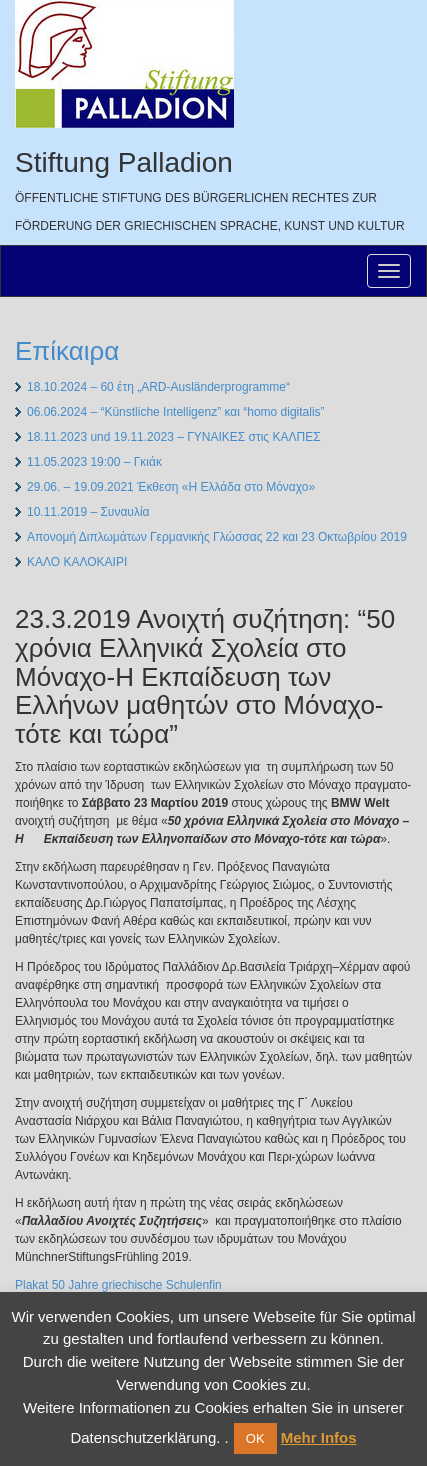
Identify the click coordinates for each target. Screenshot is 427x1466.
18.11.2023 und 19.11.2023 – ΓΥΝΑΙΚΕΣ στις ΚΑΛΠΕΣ (174, 437)
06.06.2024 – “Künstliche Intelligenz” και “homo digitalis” (176, 412)
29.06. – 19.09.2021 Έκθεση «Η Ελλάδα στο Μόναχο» (171, 487)
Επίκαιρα (67, 351)
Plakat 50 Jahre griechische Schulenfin (118, 1285)
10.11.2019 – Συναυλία (88, 512)
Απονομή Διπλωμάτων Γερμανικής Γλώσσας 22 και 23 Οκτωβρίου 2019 (217, 537)
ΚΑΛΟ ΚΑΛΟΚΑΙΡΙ (77, 562)
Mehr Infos (319, 1437)
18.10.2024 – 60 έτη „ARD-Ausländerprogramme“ (158, 387)
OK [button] (255, 1438)
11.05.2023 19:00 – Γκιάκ (94, 462)
